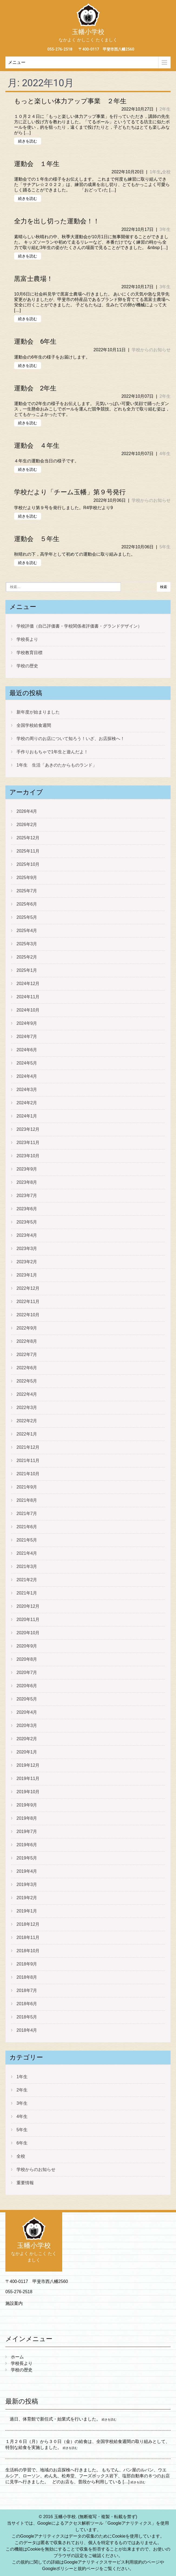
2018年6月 (26, 2003)
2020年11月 (27, 1619)
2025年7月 (26, 890)
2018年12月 (27, 1924)
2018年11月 (27, 1937)
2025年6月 (26, 904)
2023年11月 (27, 1142)
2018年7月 (26, 1990)
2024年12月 (27, 983)
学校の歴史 (27, 666)
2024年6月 (26, 1049)
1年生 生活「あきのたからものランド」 (56, 765)
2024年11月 (27, 996)
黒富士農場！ (33, 279)
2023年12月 (27, 1129)
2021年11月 (27, 1460)
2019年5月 (26, 1858)
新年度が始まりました (38, 712)
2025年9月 (26, 877)
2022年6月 (26, 1367)
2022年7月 (26, 1354)
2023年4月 (26, 1235)
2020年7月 (26, 1672)
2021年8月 (26, 1500)
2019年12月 (27, 1765)
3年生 (165, 229)
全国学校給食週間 (33, 725)
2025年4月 (26, 930)
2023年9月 (26, 1169)
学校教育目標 (29, 652)
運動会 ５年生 (36, 539)
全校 (166, 172)
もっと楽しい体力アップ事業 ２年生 (70, 101)
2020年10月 (27, 1632)
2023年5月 (26, 1222)
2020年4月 (26, 1712)
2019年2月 (26, 1897)
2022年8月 (26, 1341)
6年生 (22, 2143)
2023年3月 (26, 1248)
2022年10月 (27, 1314)
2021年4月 (26, 1553)
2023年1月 (26, 1275)
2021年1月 (26, 1593)
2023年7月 (26, 1195)
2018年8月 (26, 1977)
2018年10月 (27, 1950)
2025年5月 (26, 917)
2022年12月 (27, 1288)
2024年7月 (26, 1036)
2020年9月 (26, 1646)
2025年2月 (26, 957)
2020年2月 (26, 1738)
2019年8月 (26, 1818)
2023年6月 (26, 1208)
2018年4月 (26, 2030)
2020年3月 (26, 1725)
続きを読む (27, 141)
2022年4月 (26, 1394)
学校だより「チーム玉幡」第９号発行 (70, 492)
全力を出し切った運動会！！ (56, 221)
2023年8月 (26, 1182)
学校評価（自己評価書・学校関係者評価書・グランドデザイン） (79, 626)
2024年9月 (26, 1023)
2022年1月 (26, 1434)
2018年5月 (26, 2017)
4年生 (165, 453)
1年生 (155, 172)
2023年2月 (26, 1261)
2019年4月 (26, 1871)
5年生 (165, 547)
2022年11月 (27, 1301)
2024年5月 (26, 1063)
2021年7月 (26, 1513)
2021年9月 (26, 1487)
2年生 (165, 109)
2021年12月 (27, 1447)
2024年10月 (27, 1010)
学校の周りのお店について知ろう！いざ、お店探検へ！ (70, 738)
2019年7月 (26, 1831)
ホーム (17, 2357)
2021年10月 (27, 1473)
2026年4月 (26, 811)
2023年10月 (27, 1155)
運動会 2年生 (35, 388)
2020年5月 (26, 1699)
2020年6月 (26, 1685)
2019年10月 (27, 1791)
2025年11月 (27, 851)
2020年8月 (26, 1659)
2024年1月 (26, 1116)
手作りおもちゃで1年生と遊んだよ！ (52, 752)
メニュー (16, 62)
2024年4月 (26, 1076)
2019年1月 (26, 1911)
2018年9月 (26, 1964)
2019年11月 (27, 1778)
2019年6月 (26, 1844)
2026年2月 (26, 824)
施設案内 (14, 2303)
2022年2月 (26, 1420)
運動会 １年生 (36, 164)
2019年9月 (26, 1805)
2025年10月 (27, 864)
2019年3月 (26, 1884)
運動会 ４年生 (36, 445)
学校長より (27, 639)
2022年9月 (26, 1328)
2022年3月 (26, 1407)
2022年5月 (26, 1381)
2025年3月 (26, 943)
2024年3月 (26, 1089)
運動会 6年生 (35, 341)
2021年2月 (26, 1579)
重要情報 (25, 2182)
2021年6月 (26, 1526)
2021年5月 (26, 1540)
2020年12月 (27, 1606)
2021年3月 (26, 1566)
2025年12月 (27, 838)
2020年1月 (26, 1752)
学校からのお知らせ (151, 349)
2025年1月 (26, 970)
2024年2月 (26, 1102)
